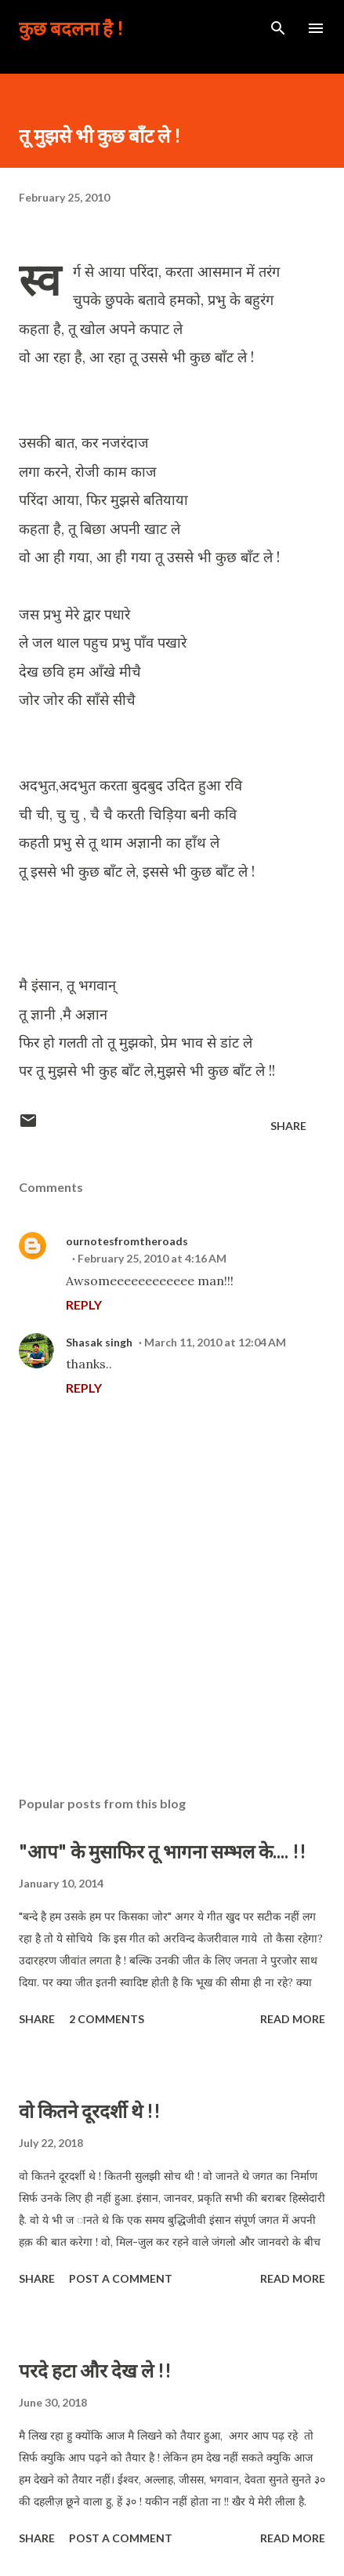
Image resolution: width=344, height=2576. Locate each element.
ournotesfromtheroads (127, 1241)
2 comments (106, 2019)
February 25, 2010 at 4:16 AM (152, 1258)
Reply (84, 1304)
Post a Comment (120, 2278)
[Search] (278, 28)
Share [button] (288, 1125)
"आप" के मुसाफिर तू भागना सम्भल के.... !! (162, 1851)
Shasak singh (99, 1342)
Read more (292, 2019)
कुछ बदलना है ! (71, 27)
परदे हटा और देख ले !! (95, 2370)
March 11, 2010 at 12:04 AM (215, 1342)
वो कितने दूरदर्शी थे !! (90, 2110)
